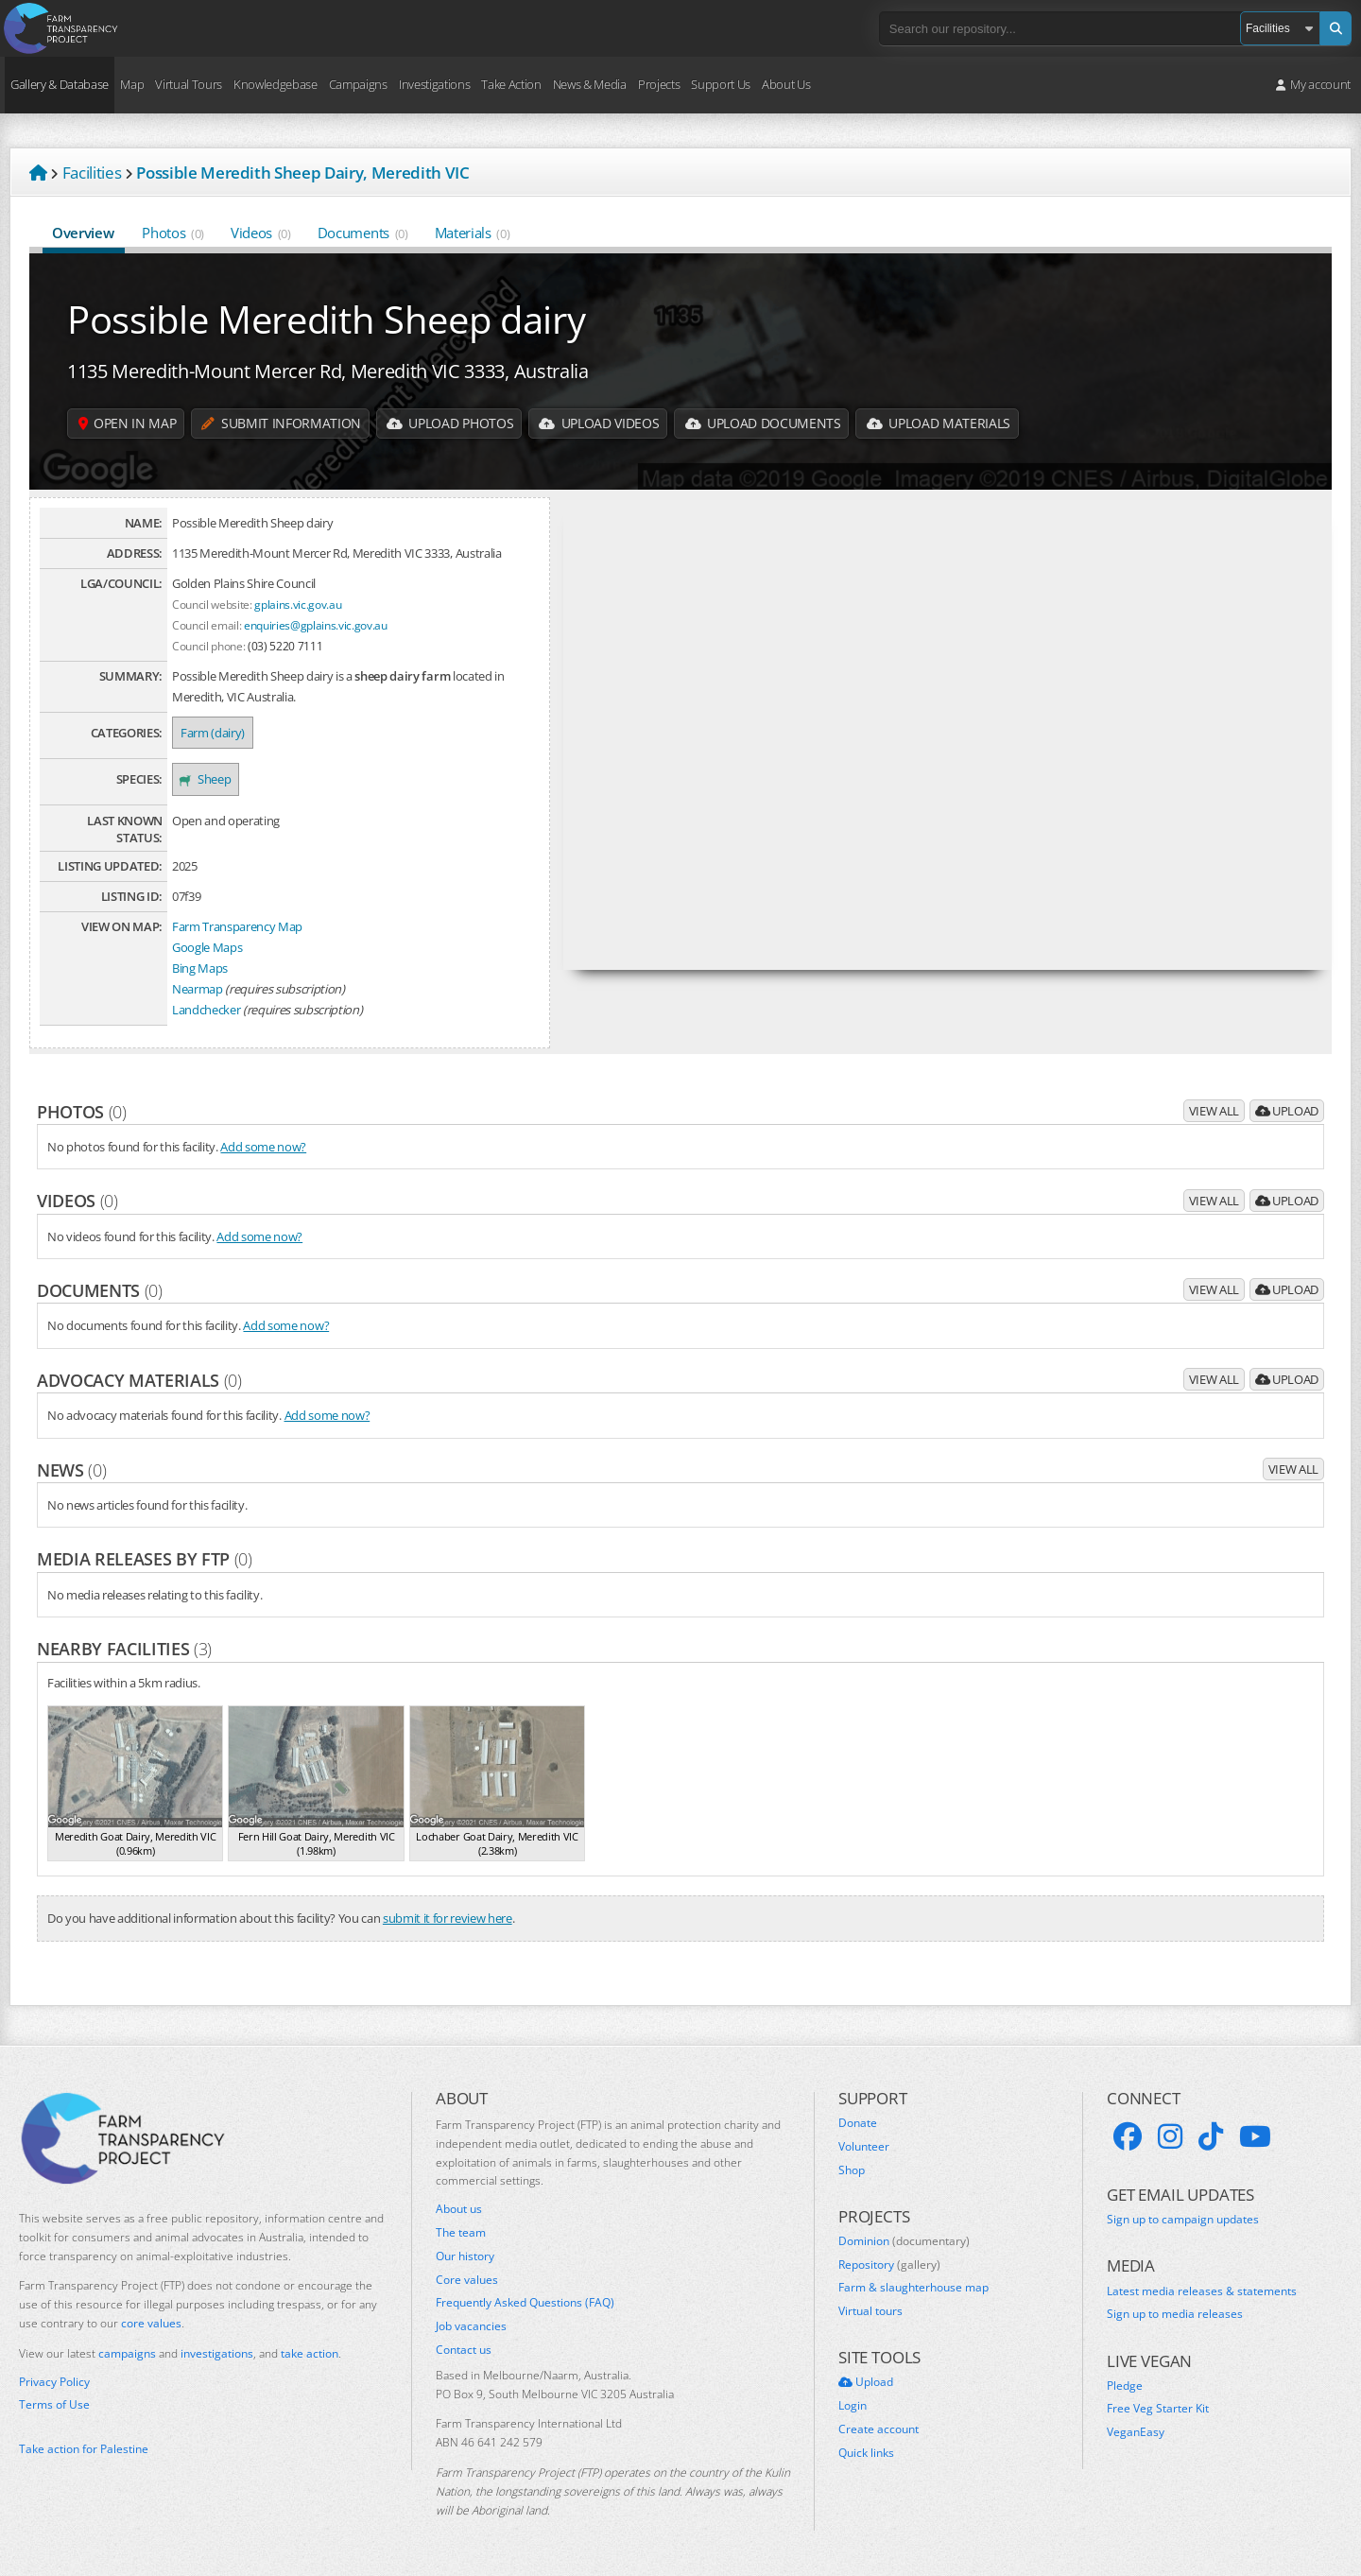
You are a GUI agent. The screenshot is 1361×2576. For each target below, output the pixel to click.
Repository (889, 2265)
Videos (261, 232)
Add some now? (263, 1146)
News (71, 1470)
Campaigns (358, 84)
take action (309, 2353)
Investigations (434, 84)
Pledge (1125, 2386)
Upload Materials (946, 423)
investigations (217, 2353)
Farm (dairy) (213, 732)
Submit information (283, 423)
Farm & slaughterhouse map (913, 2287)
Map (132, 84)
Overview (83, 232)
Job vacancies (471, 2326)
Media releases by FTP (144, 1558)
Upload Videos (603, 423)
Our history (465, 2256)
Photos (173, 232)
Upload (1286, 1110)
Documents (363, 232)
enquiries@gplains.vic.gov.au (316, 624)
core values (151, 2323)
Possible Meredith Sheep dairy (326, 319)
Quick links (866, 2453)
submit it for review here (447, 1918)
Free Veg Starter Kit (1158, 2408)
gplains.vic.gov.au (297, 604)
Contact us (463, 2350)
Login (852, 2405)
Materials (472, 232)
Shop (851, 2170)
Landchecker (206, 1009)
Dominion (904, 2241)
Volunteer (863, 2146)
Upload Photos (453, 423)
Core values (467, 2280)
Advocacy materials (139, 1380)
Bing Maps (200, 968)
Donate (857, 2123)
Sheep (206, 778)
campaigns (127, 2353)
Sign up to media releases (1175, 2314)
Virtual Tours (188, 84)
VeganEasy (1135, 2432)
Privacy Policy (54, 2382)
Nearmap (197, 988)
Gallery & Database (59, 84)
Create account (878, 2429)
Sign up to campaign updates (1183, 2219)
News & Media (590, 84)
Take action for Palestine (83, 2449)
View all (1214, 1110)
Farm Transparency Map (237, 926)
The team (461, 2232)
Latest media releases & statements (1202, 2291)
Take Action (511, 84)
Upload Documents (769, 423)
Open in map (128, 423)
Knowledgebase (275, 84)
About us (459, 2209)
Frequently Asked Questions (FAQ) (525, 2302)
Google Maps (207, 947)
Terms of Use (54, 2404)
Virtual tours (870, 2311)
